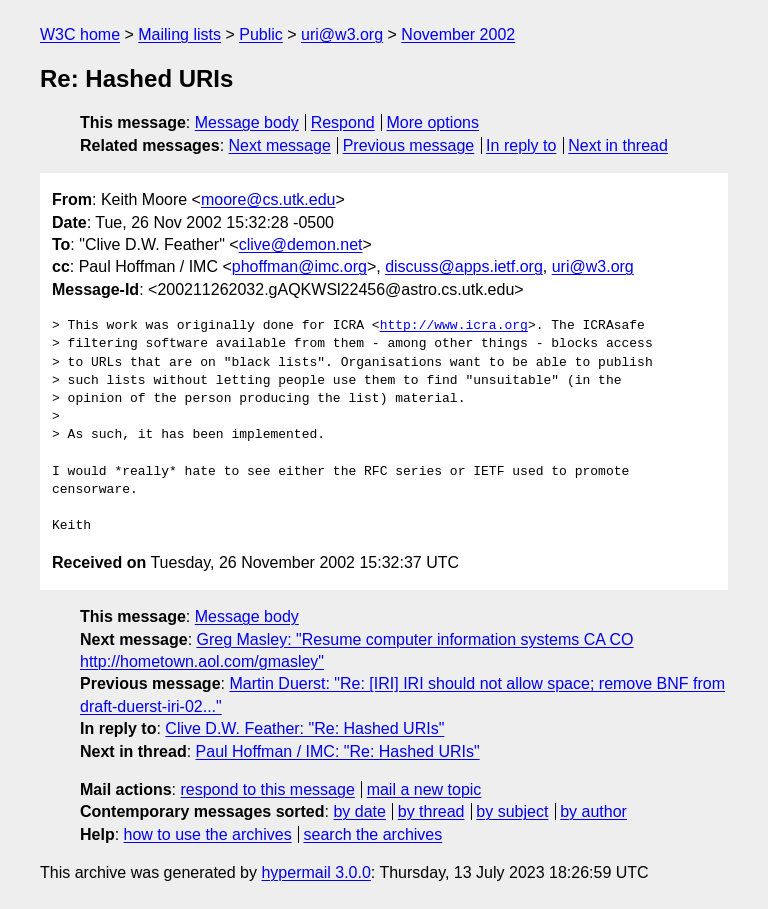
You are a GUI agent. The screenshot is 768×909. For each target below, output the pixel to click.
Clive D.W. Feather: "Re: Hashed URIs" (304, 728)
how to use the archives (208, 834)
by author (593, 811)
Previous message (409, 145)
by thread (431, 811)
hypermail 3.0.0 (315, 872)
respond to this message (267, 789)
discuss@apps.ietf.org (464, 266)
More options (433, 122)
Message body (247, 122)
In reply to (521, 145)
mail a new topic (424, 789)
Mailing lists (179, 34)
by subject (512, 811)
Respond (343, 122)
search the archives (373, 834)
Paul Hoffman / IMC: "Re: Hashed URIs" (338, 751)
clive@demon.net (301, 244)
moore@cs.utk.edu (268, 199)
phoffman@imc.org (299, 266)
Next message (280, 145)
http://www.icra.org (454, 326)
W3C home (80, 34)
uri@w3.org (342, 34)
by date (359, 811)
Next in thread (618, 145)
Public (261, 34)
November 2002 (458, 34)
